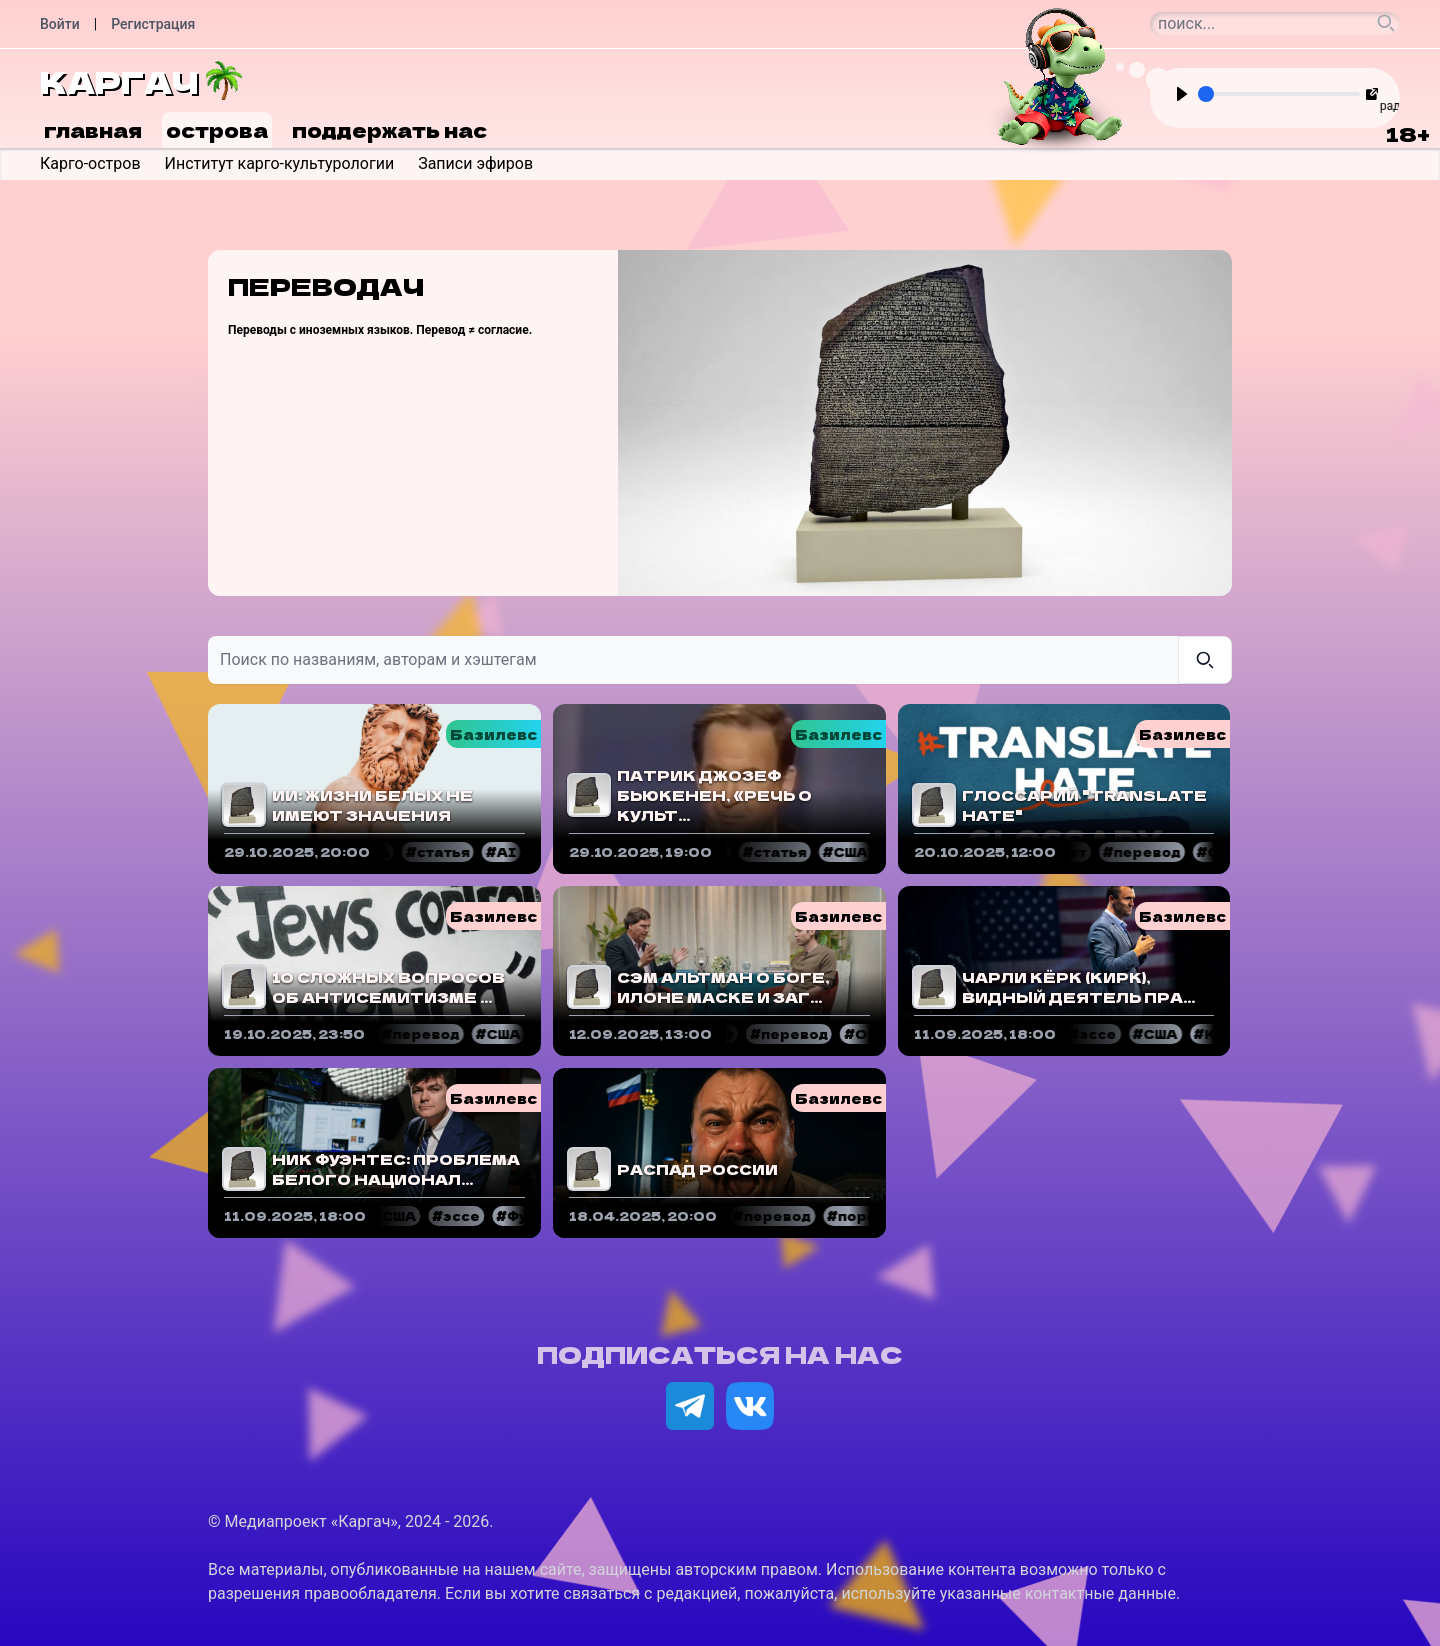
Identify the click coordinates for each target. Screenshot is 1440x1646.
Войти (60, 24)
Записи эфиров (475, 163)
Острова (217, 129)
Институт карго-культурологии (280, 163)
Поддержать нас (389, 129)
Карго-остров (90, 163)
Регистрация (153, 24)
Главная (93, 129)
